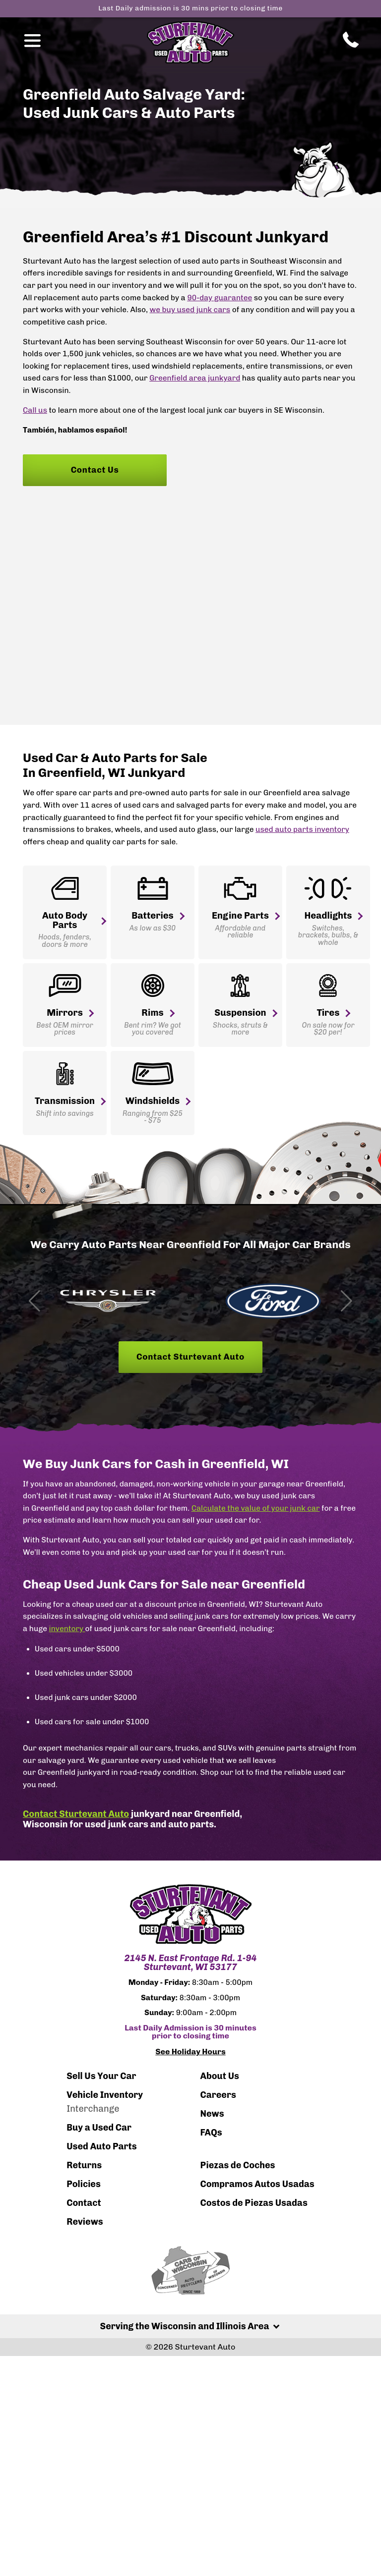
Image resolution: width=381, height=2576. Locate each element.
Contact (83, 2204)
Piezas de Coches (237, 2166)
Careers (218, 2096)
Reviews (84, 2223)
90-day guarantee (219, 297)
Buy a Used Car (98, 2129)
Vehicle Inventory (104, 2096)
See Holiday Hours (190, 2053)
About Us (219, 2077)
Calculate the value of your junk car (255, 1509)
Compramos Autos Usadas (257, 2185)
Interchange (92, 2110)
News (212, 2115)
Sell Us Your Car (101, 2077)
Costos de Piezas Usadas (253, 2204)
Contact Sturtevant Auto (190, 1359)
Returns (84, 2166)
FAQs (211, 2134)
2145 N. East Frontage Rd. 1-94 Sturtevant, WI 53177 (190, 1964)
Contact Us (95, 470)
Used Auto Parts (101, 2147)
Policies (83, 2185)
